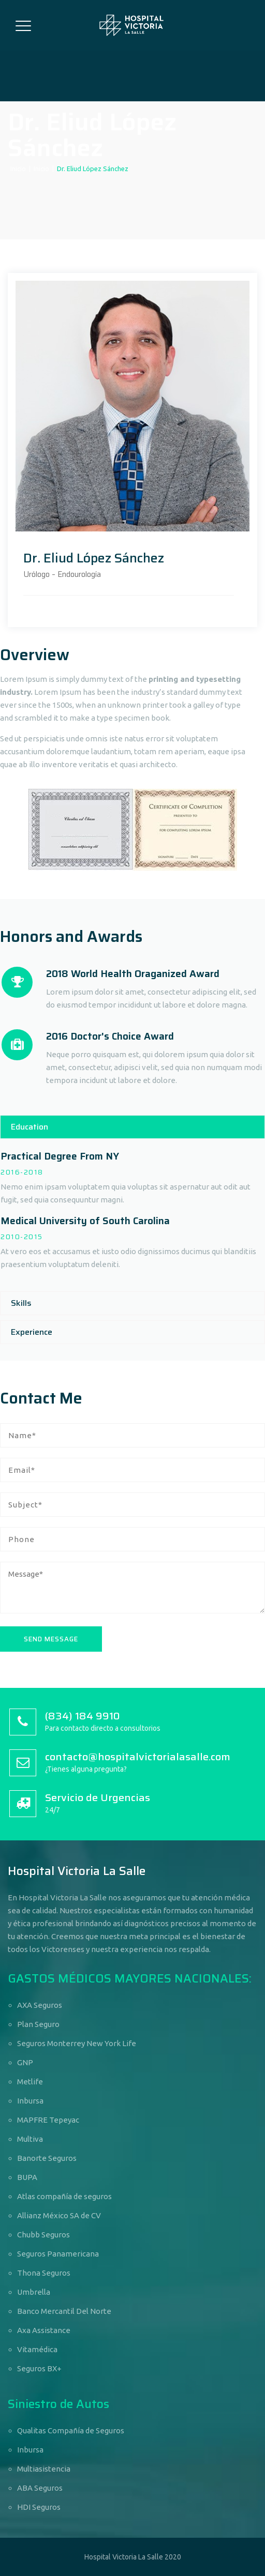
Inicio (18, 168)
